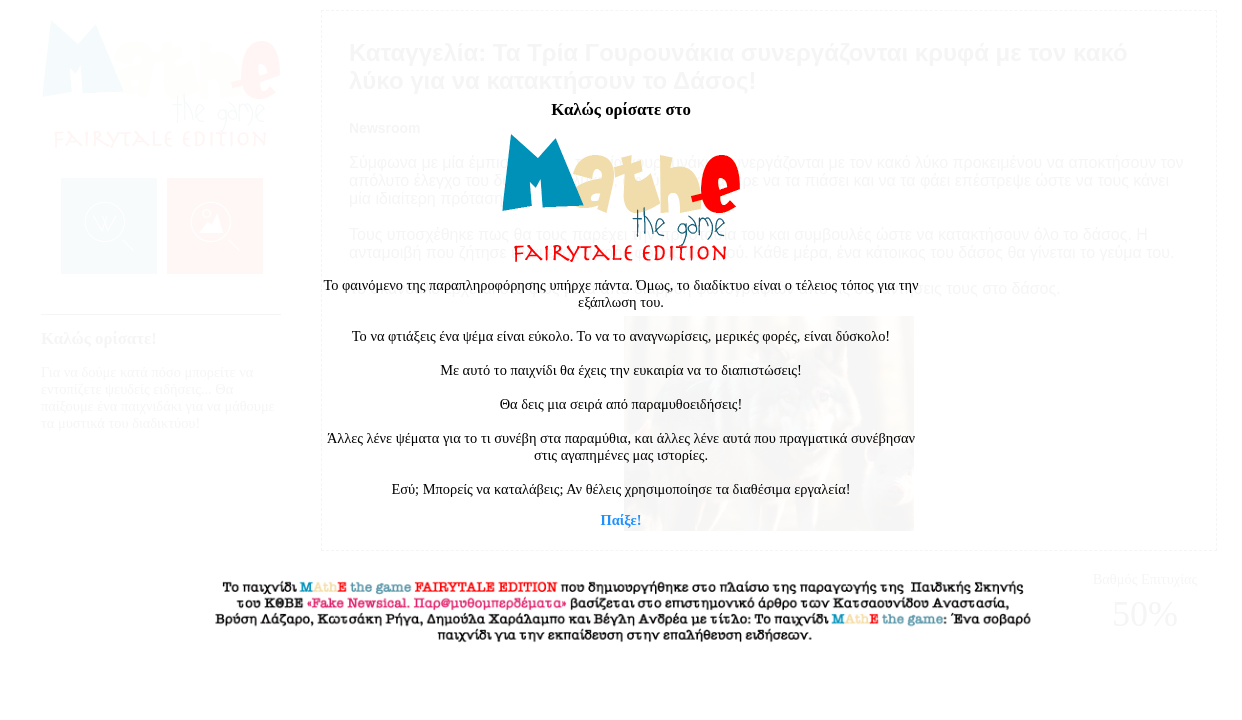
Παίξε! (620, 520)
